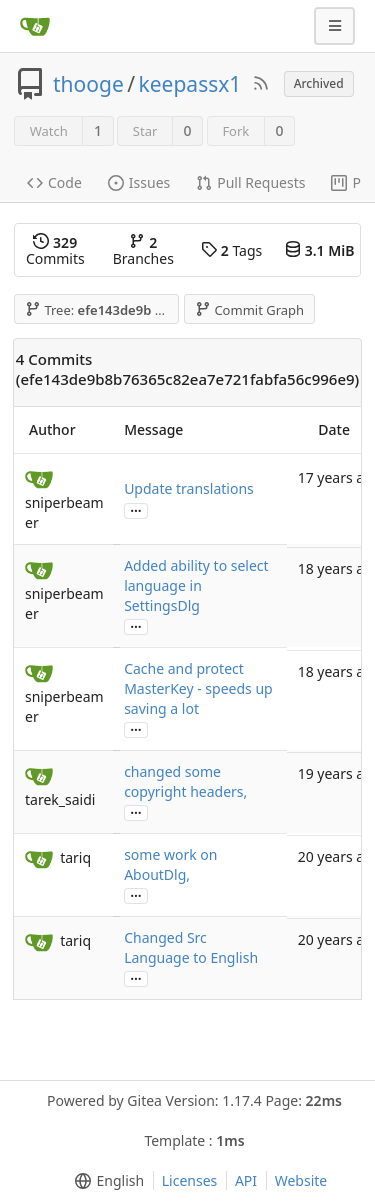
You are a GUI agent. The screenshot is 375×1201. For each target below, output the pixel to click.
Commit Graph (249, 310)
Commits (55, 250)
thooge (88, 84)
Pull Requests (250, 182)
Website (301, 1180)
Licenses (190, 1180)
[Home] (35, 26)
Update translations (189, 488)
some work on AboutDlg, (170, 864)
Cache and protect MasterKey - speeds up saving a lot (198, 688)
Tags (231, 250)
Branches (143, 250)
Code (54, 182)
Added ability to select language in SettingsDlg (196, 585)
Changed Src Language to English (191, 947)
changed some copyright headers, (185, 781)
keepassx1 (190, 84)
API (246, 1180)
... (136, 509)
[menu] (105, 1181)
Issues (139, 182)
